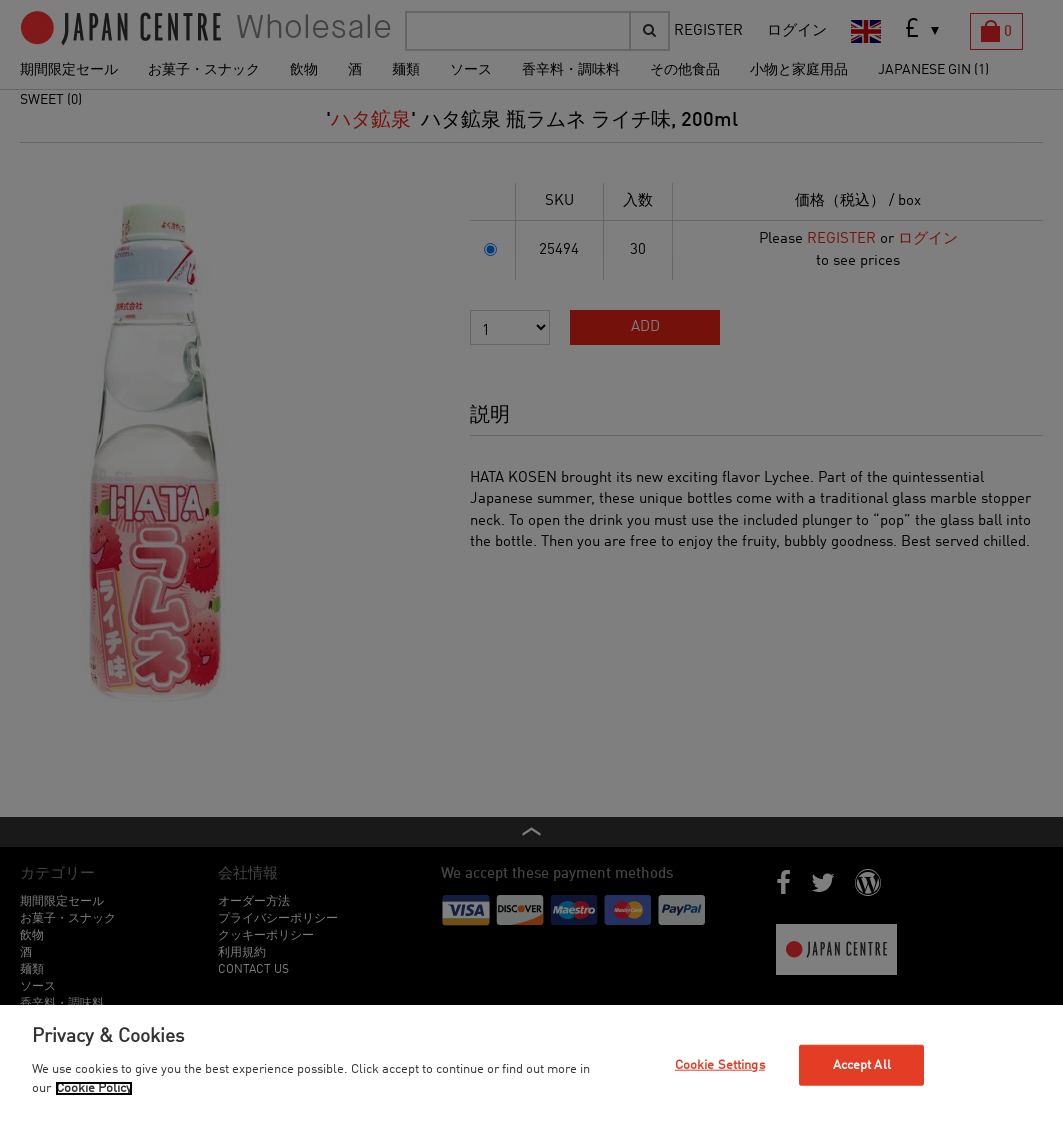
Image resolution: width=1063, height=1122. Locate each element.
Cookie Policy (94, 1088)
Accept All (862, 1064)
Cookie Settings (720, 1064)
